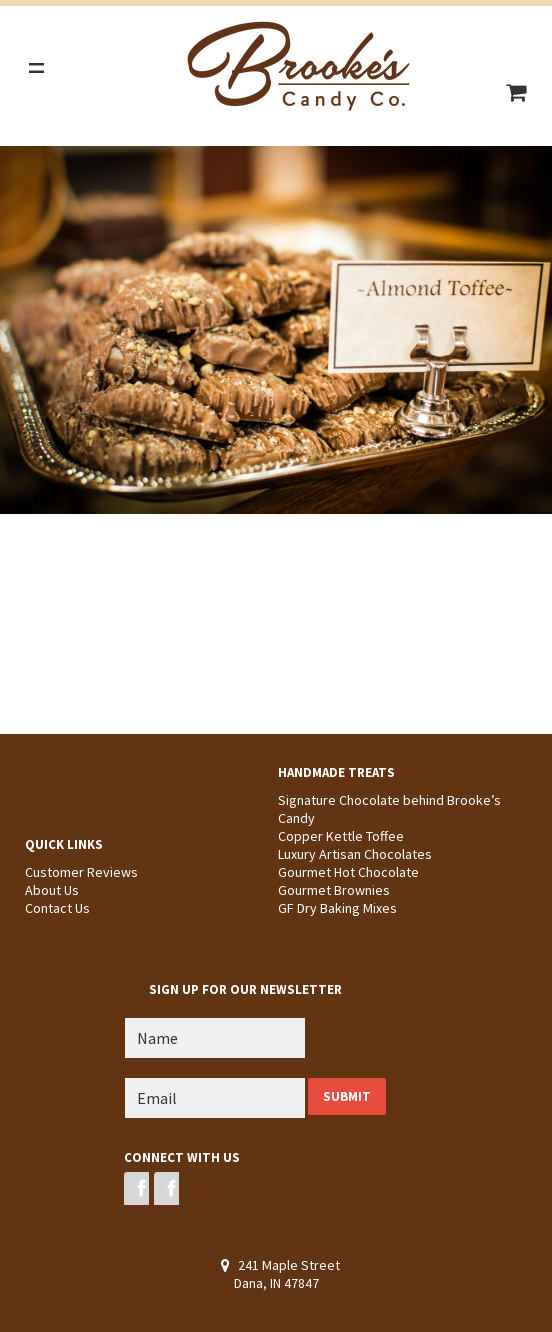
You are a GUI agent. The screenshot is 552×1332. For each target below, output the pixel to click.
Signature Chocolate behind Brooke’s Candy (389, 809)
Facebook (136, 1188)
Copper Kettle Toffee (341, 836)
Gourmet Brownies (334, 890)
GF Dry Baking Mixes (337, 908)
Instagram (166, 1188)
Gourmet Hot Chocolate (348, 872)
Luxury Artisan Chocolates (355, 854)
